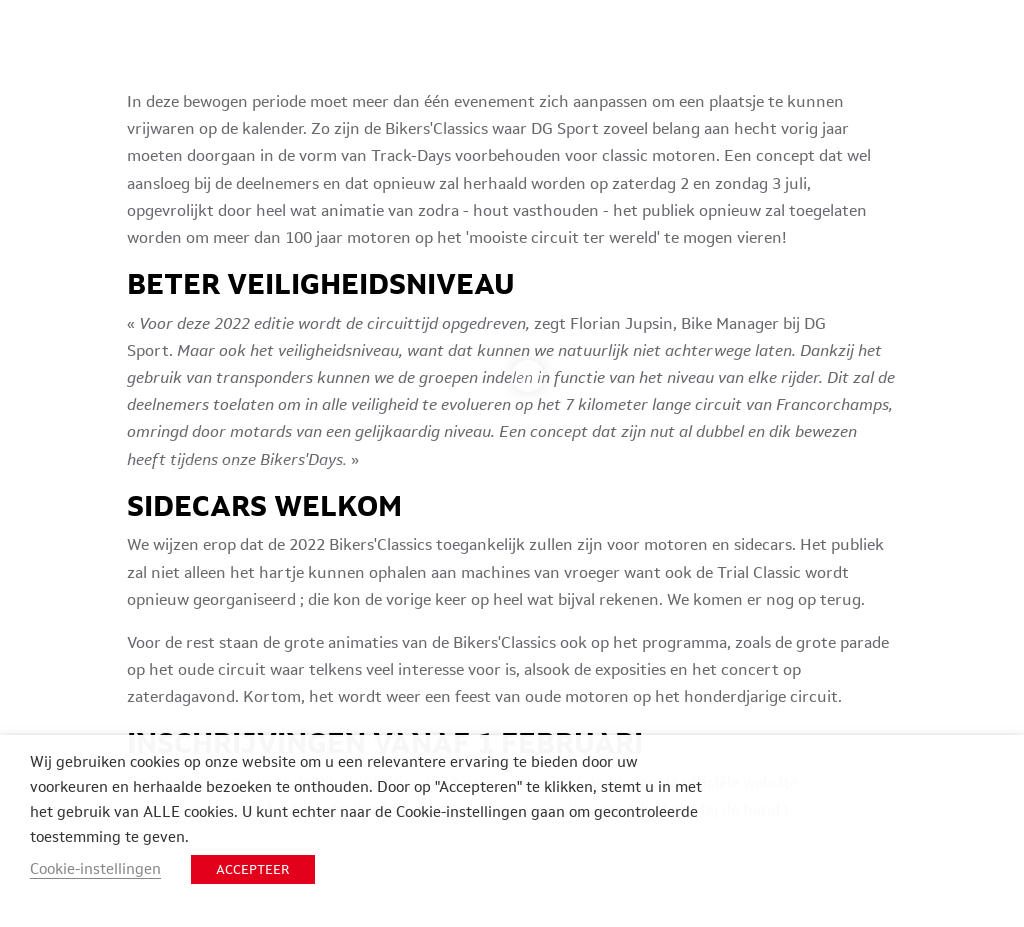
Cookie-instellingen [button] (95, 868)
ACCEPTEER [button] (253, 869)
